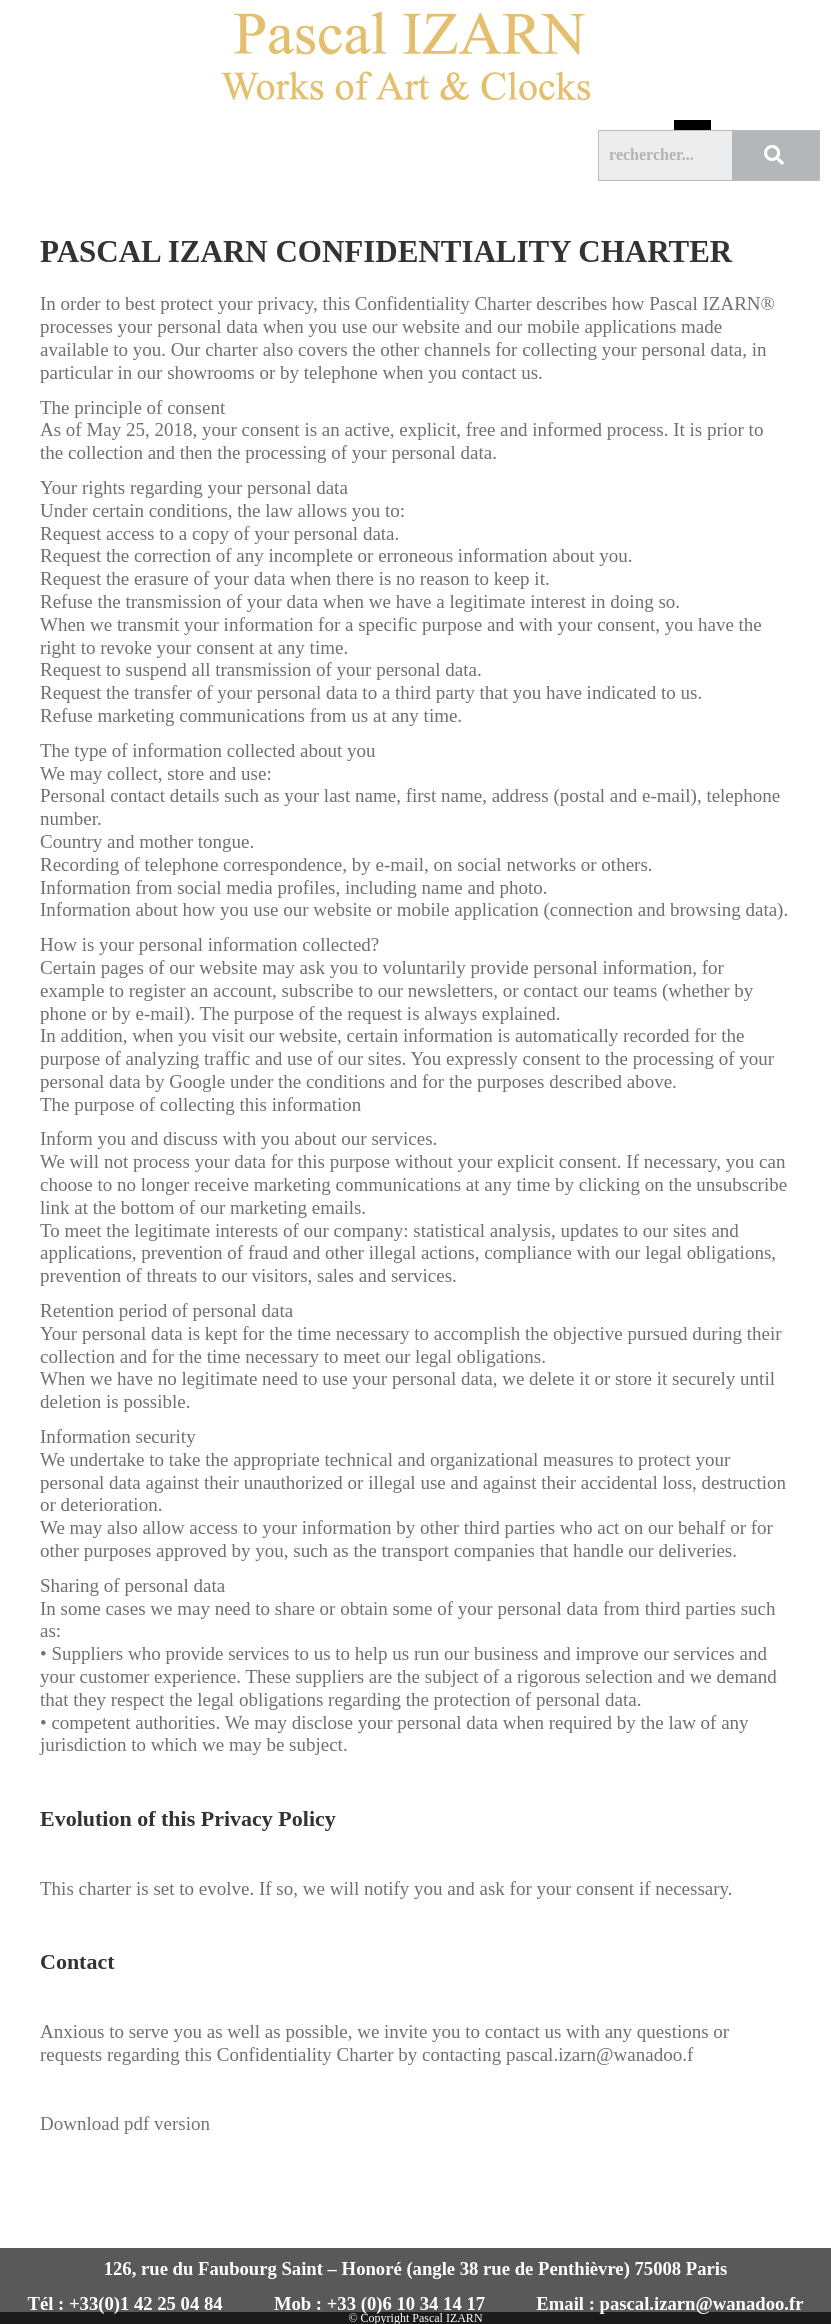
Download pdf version (125, 2123)
